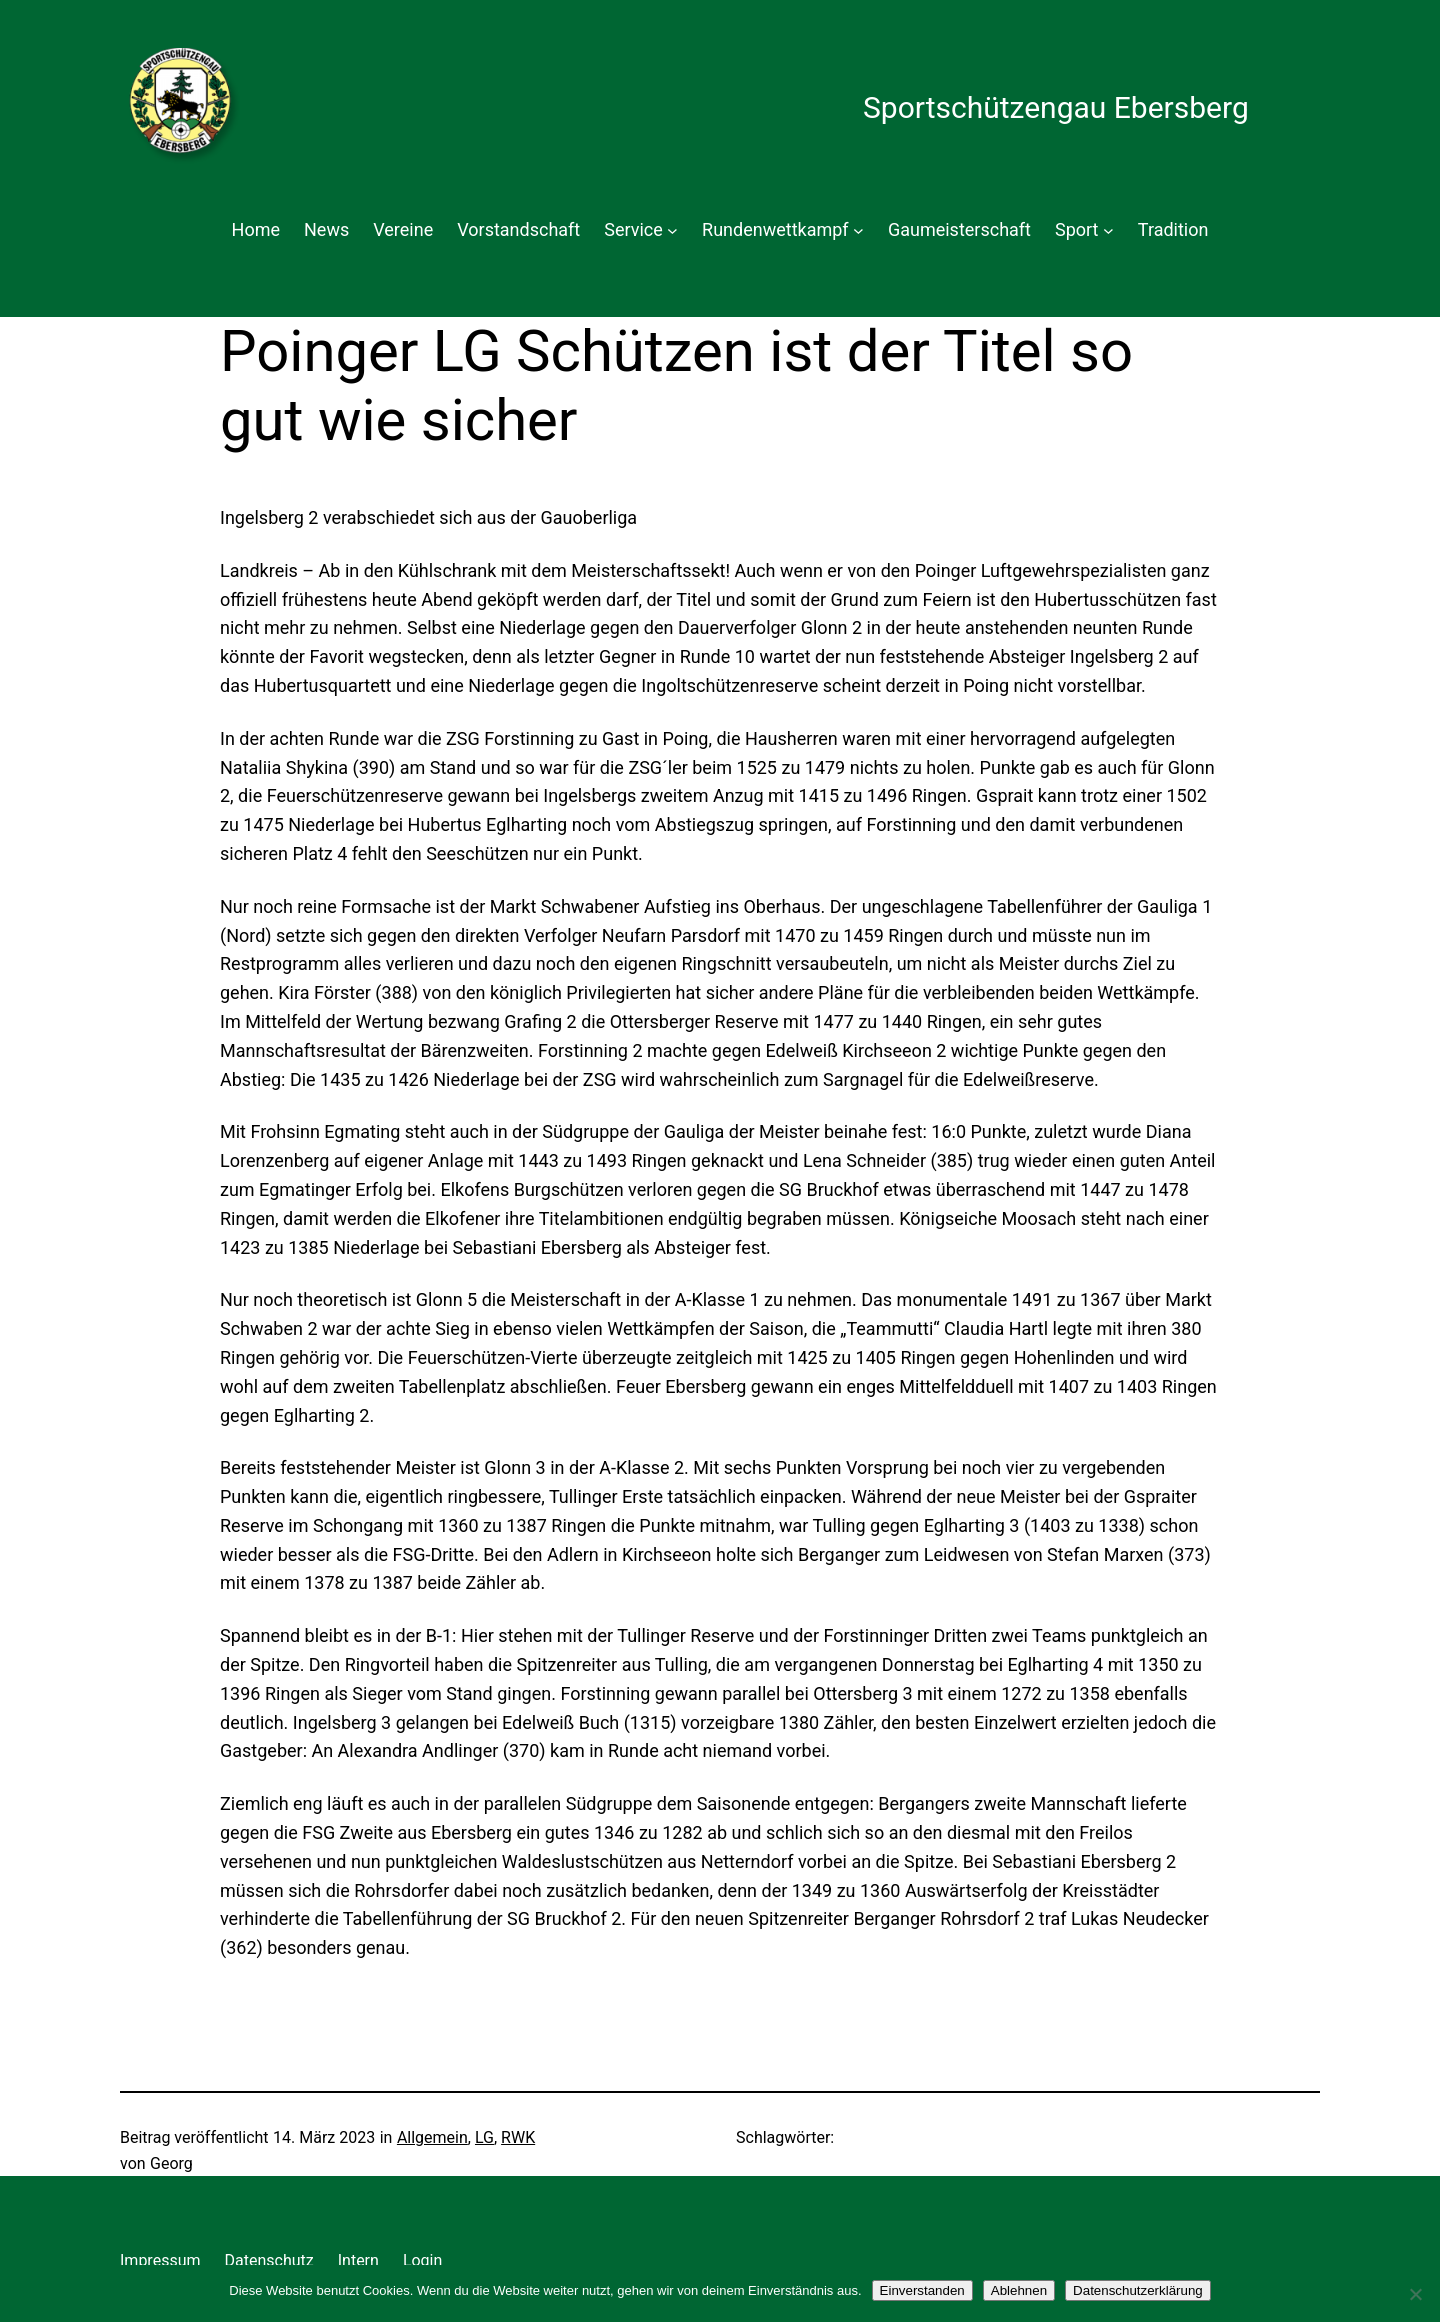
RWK (518, 2137)
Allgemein (432, 2137)
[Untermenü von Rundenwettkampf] (858, 230)
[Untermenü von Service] (672, 230)
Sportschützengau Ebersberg (1056, 107)
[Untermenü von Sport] (1108, 230)
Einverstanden (922, 2290)
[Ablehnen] (1415, 2294)
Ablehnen (1019, 2290)
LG (484, 2137)
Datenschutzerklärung (1138, 2290)
